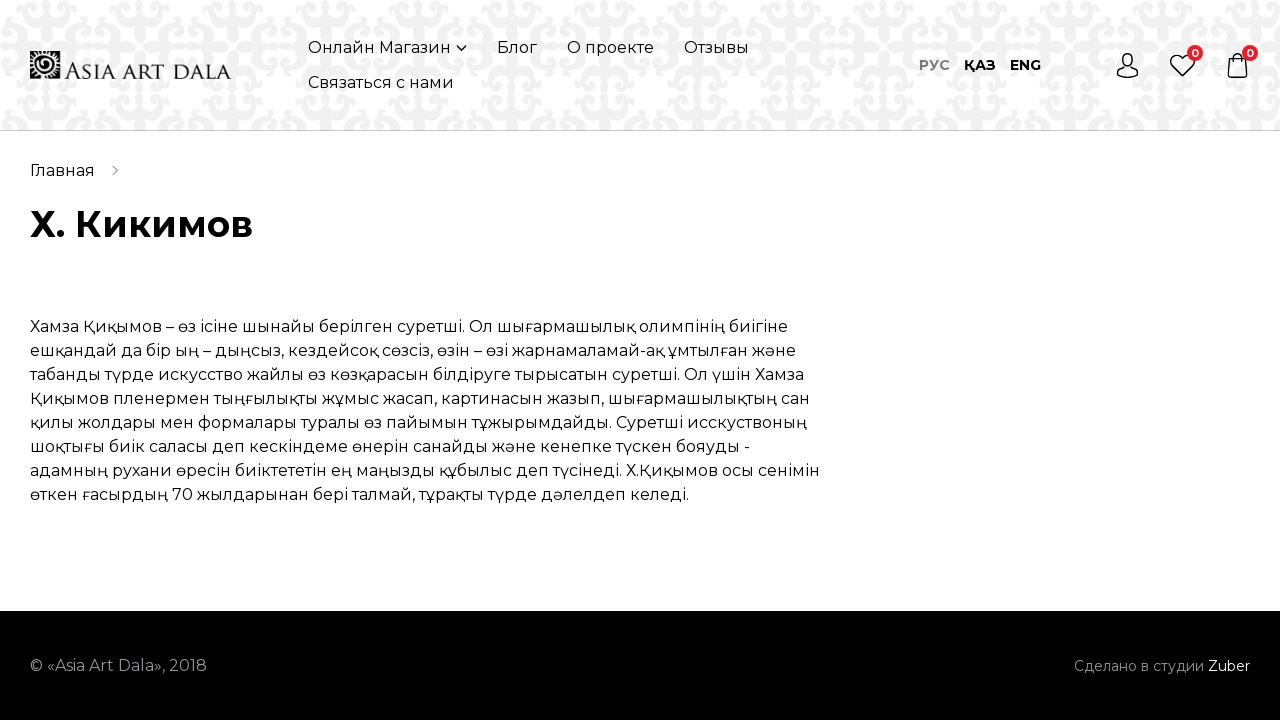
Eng (1025, 65)
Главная (62, 170)
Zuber (1229, 666)
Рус (934, 65)
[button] (387, 47)
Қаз (980, 65)
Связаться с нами (381, 82)
